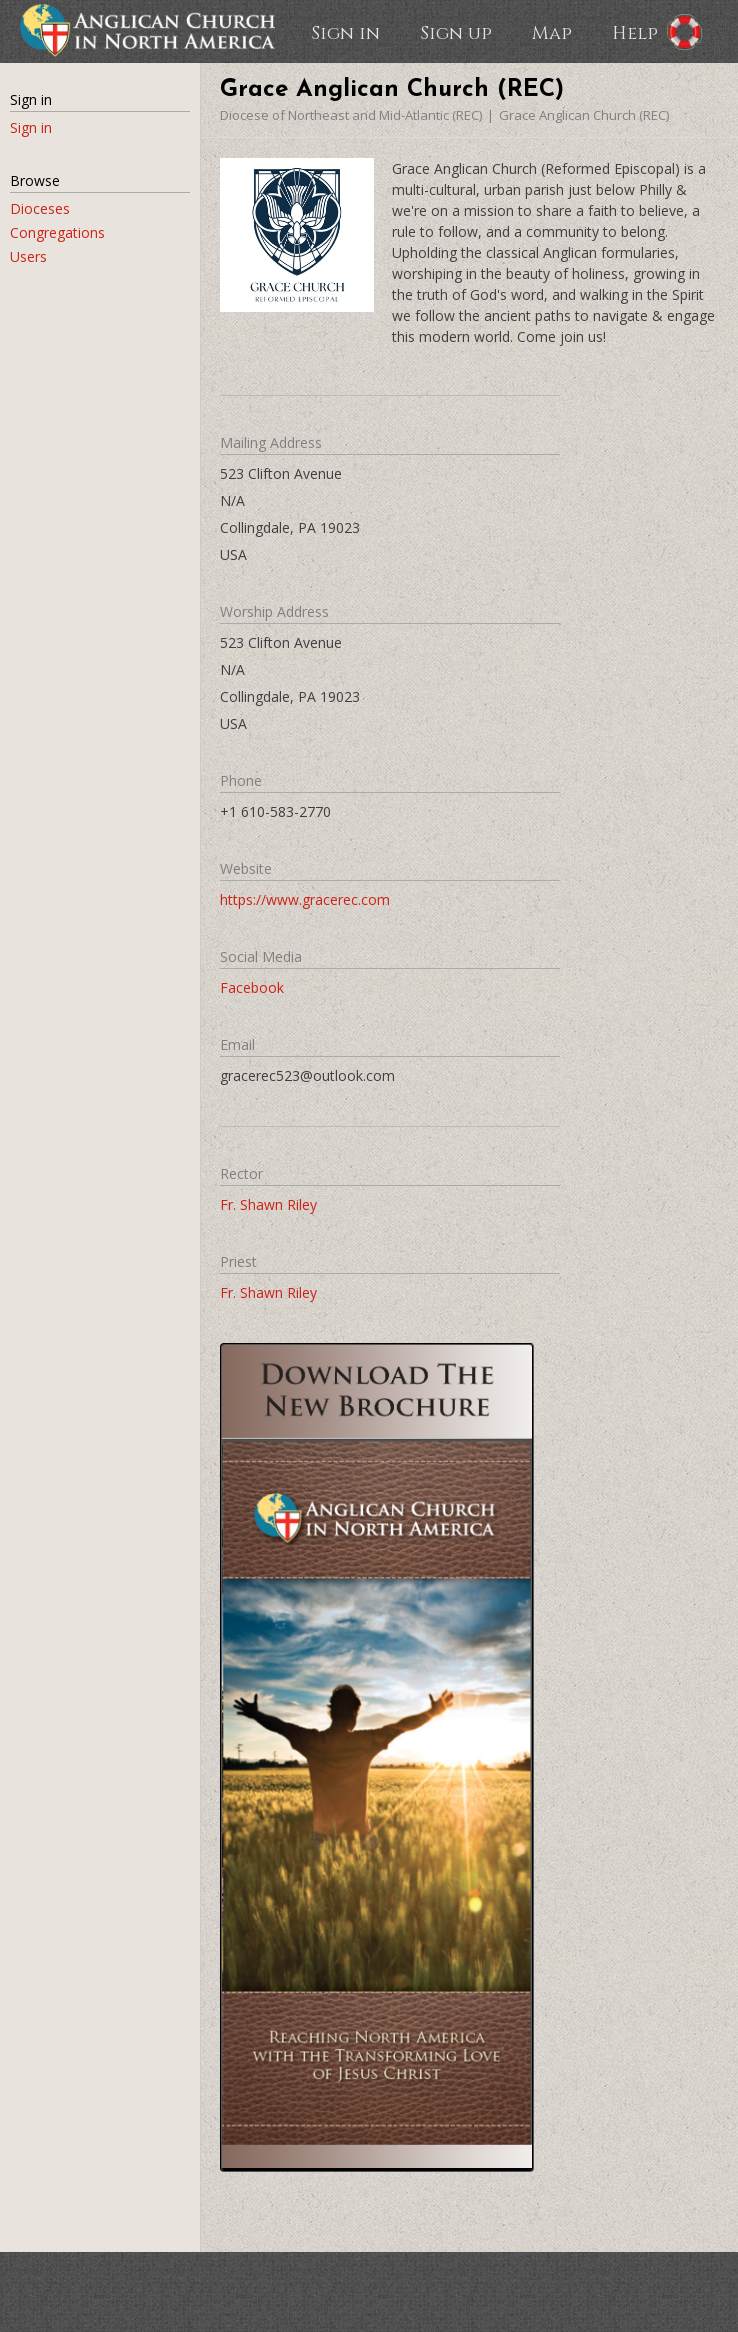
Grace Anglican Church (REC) (584, 115)
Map (552, 32)
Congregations (57, 232)
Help (635, 32)
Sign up (456, 32)
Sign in (345, 32)
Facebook (252, 987)
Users (28, 256)
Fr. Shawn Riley (268, 1204)
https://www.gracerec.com (305, 899)
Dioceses (40, 208)
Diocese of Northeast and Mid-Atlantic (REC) (351, 115)
